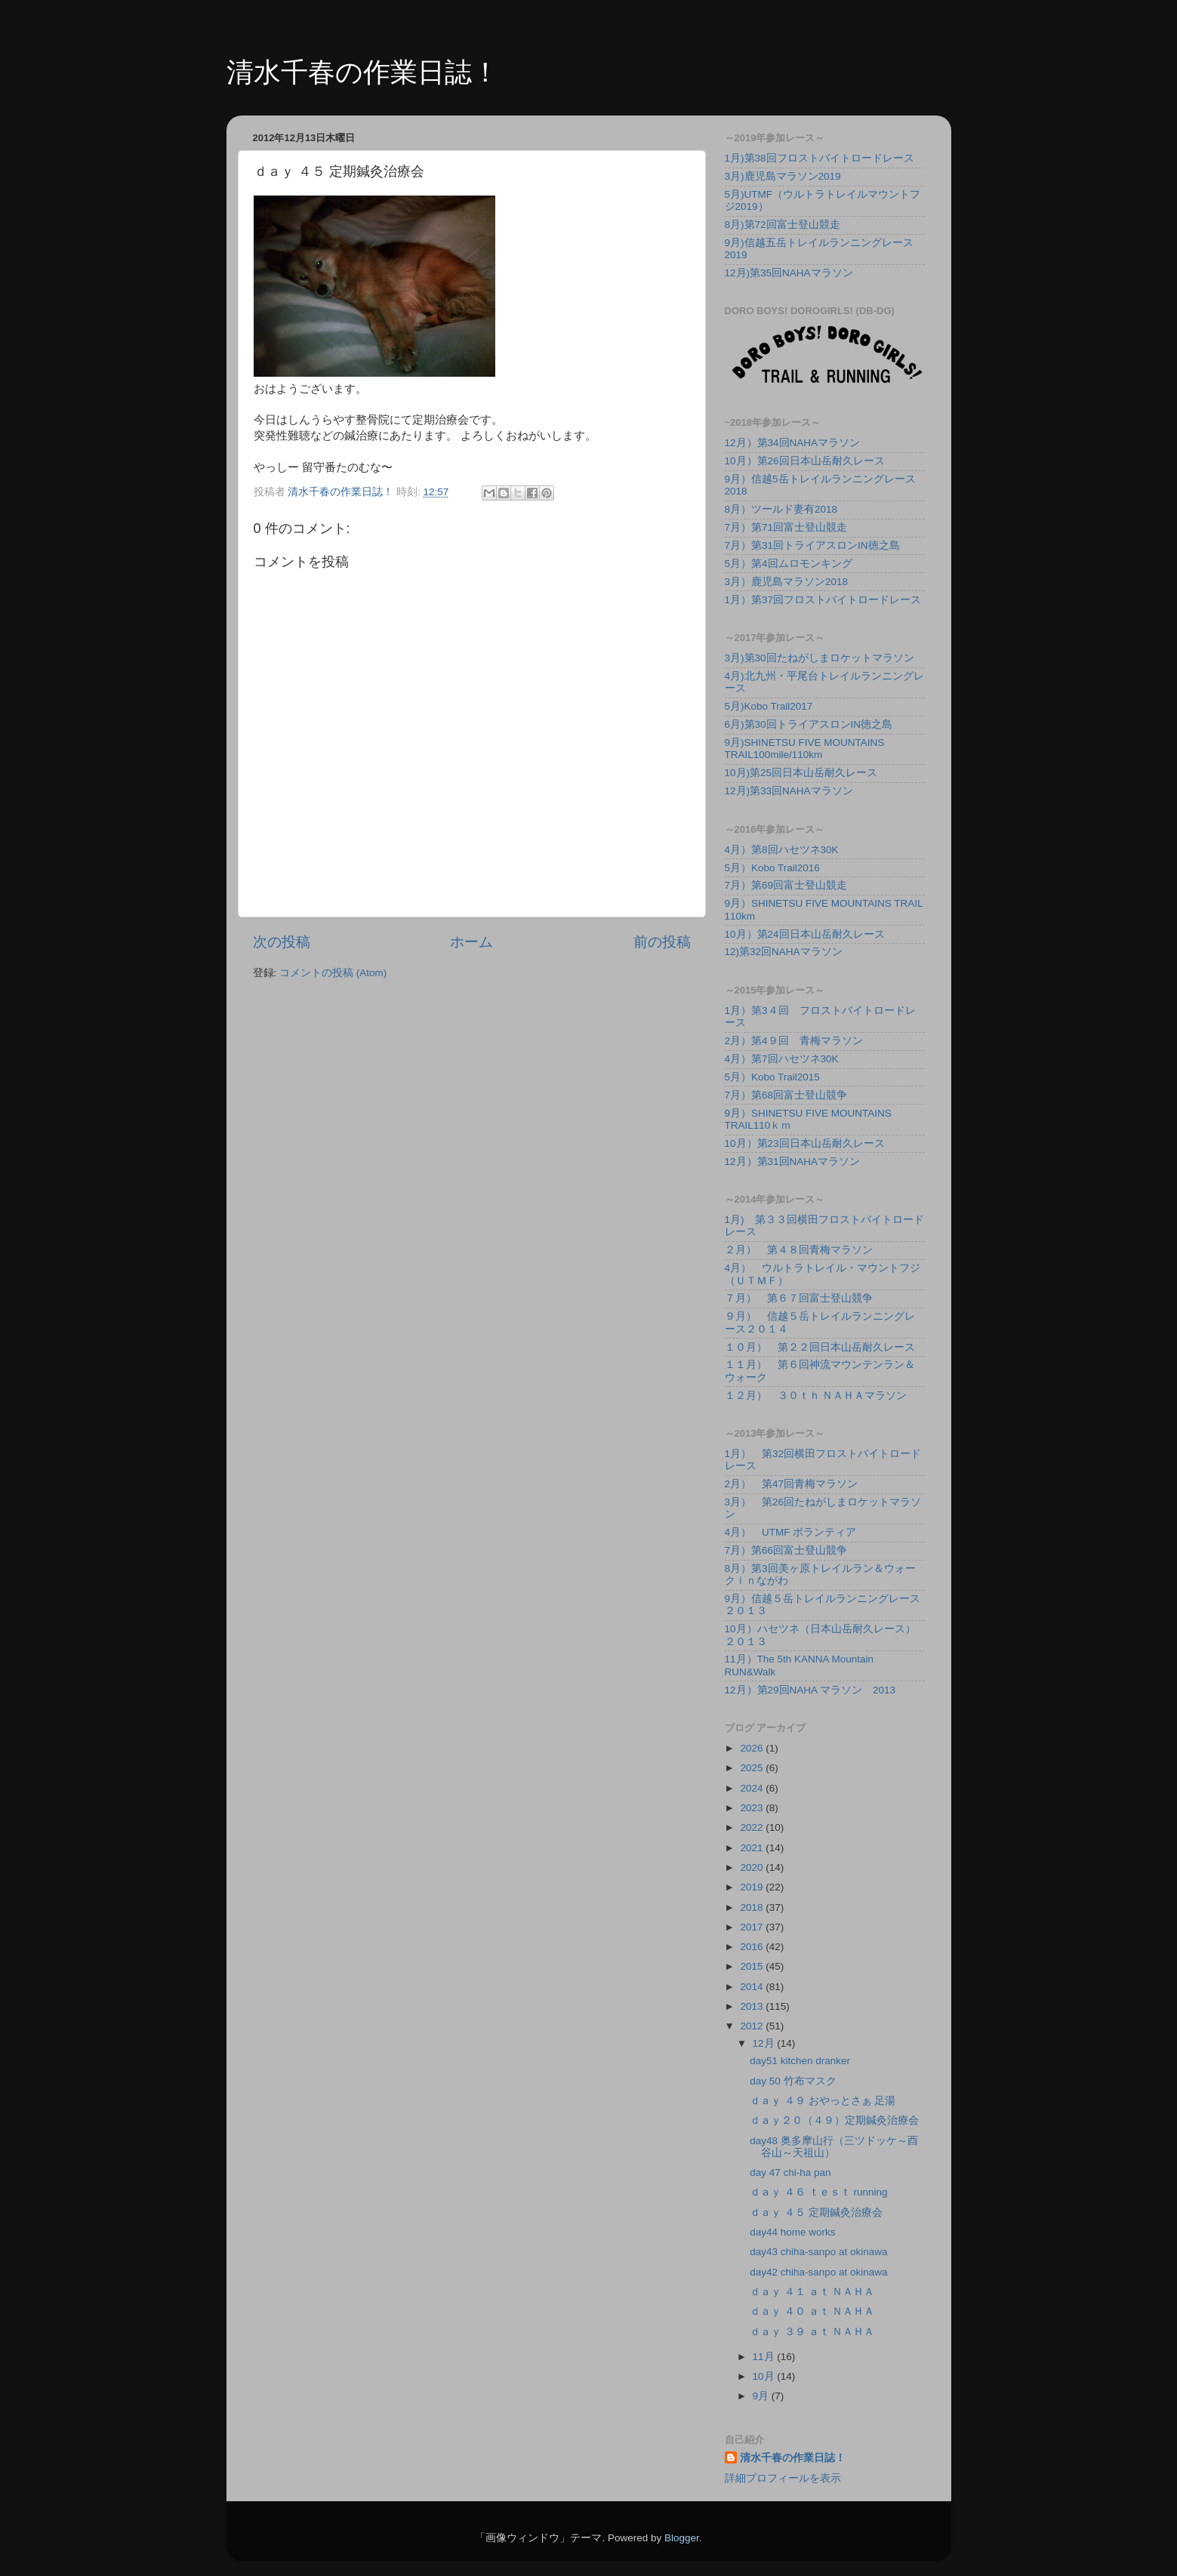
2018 (753, 1907)
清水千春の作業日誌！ (362, 72)
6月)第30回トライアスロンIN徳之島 (809, 724)
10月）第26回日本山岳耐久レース (805, 461)
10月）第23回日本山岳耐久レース (805, 1143)
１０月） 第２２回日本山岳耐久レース (820, 1347)
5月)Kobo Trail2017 (769, 706)
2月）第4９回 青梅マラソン (794, 1040)
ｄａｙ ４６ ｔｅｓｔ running (818, 2192)
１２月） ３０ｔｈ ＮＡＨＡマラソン (816, 1395)
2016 (753, 1946)
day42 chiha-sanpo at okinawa (818, 2272)
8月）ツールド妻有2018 (781, 509)
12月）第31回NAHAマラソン (793, 1161)
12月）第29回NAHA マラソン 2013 (810, 1690)
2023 (753, 1807)
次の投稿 (281, 942)
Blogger (681, 2538)
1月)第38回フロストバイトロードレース (819, 158)
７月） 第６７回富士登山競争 (799, 1298)
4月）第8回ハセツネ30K (782, 849)
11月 (765, 2356)
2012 (753, 2026)
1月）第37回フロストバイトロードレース (823, 599)
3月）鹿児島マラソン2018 (787, 581)
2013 (753, 2006)
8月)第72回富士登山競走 (782, 224)
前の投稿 (662, 942)
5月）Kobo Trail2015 (772, 1077)
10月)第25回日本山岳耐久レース (801, 772)
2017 (753, 1927)
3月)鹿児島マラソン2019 (783, 176)
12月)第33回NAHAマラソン (789, 791)
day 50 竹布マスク (793, 2081)
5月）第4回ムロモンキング (788, 563)
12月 (765, 2043)
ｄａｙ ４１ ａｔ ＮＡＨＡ (812, 2291)
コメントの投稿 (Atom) (333, 972)
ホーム (471, 942)
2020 (753, 1867)
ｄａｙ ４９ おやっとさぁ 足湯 (822, 2100)
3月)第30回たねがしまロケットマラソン (819, 658)
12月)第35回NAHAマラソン (789, 273)
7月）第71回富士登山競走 (786, 527)
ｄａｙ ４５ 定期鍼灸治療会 (816, 2212)
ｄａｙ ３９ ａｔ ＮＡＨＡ (812, 2331)
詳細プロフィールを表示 (783, 2478)
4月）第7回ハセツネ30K (782, 1059)
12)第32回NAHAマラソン (784, 951)
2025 (753, 1767)
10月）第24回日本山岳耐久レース (805, 934)
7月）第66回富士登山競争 (786, 1550)
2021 (753, 1847)
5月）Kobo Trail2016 (772, 868)
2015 (753, 1966)
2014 (753, 1986)
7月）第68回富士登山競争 (786, 1095)
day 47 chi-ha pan (790, 2172)
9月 (762, 2396)
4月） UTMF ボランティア (791, 1532)
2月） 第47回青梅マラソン (791, 1484)
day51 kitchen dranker (800, 2060)
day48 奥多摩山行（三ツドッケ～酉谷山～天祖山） (834, 2146)
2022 (753, 1827)
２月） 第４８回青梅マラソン (799, 1250)
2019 (753, 1887)
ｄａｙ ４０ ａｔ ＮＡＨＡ (812, 2311)
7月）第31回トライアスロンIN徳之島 (812, 545)
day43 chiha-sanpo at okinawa (818, 2251)
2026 (753, 1748)
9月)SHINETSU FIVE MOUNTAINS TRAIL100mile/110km (805, 748)
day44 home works (792, 2232)
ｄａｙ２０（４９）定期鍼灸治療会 (834, 2120)
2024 (753, 1788)
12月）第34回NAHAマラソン (793, 442)
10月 (765, 2376)
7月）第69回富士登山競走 (786, 885)
